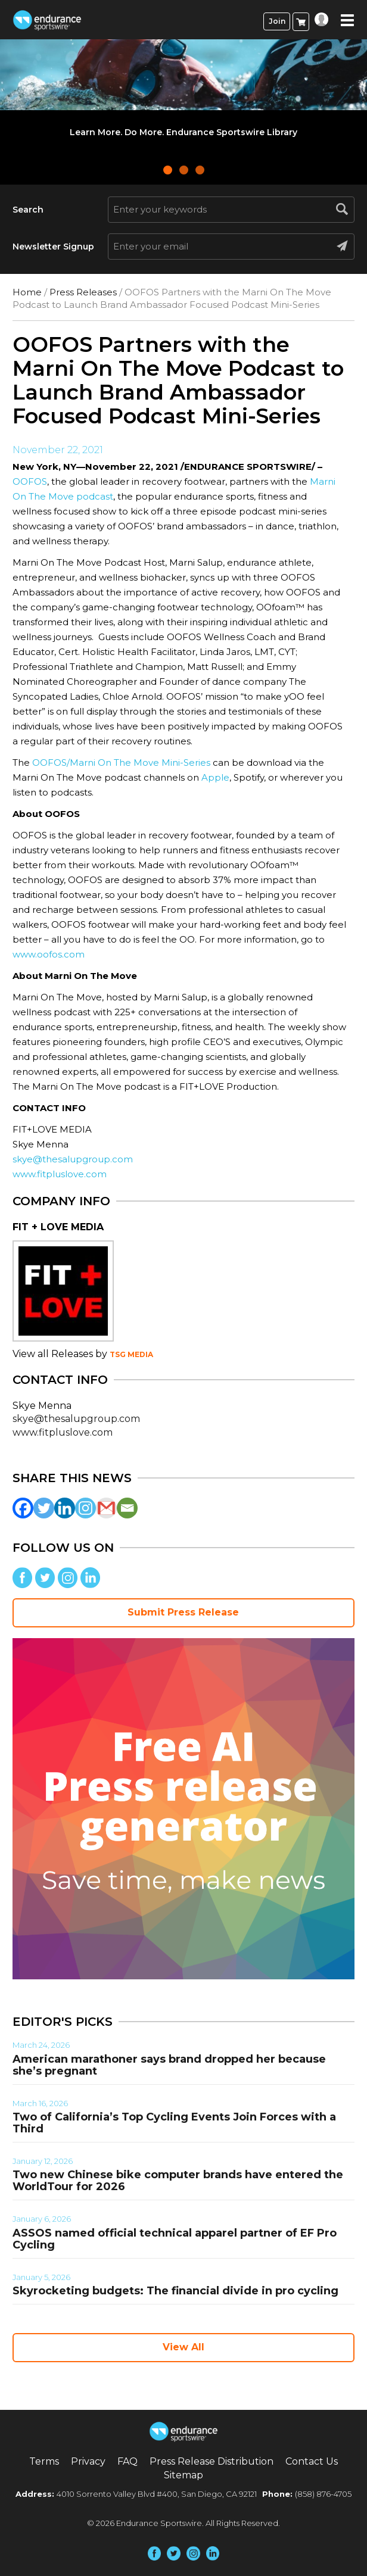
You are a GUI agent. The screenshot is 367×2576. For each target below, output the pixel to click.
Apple (215, 777)
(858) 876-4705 (323, 2494)
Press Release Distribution (211, 2461)
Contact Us (311, 2461)
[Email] (127, 1508)
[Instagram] (85, 1508)
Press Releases (83, 292)
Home (27, 292)
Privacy (88, 2461)
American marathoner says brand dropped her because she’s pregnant (169, 2065)
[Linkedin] (64, 1508)
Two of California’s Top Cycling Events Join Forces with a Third (174, 2122)
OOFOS (30, 481)
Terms (44, 2461)
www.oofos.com (49, 954)
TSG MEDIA (131, 1354)
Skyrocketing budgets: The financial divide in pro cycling (175, 2290)
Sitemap (183, 2475)
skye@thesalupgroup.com (73, 1159)
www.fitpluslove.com (60, 1174)
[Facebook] (23, 1508)
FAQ (127, 2461)
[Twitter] (43, 1508)
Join (277, 21)
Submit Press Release (183, 1612)
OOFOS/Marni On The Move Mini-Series (121, 762)
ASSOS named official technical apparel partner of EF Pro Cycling (175, 2238)
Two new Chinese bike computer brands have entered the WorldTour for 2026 (178, 2180)
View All (183, 2347)
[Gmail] (106, 1508)
